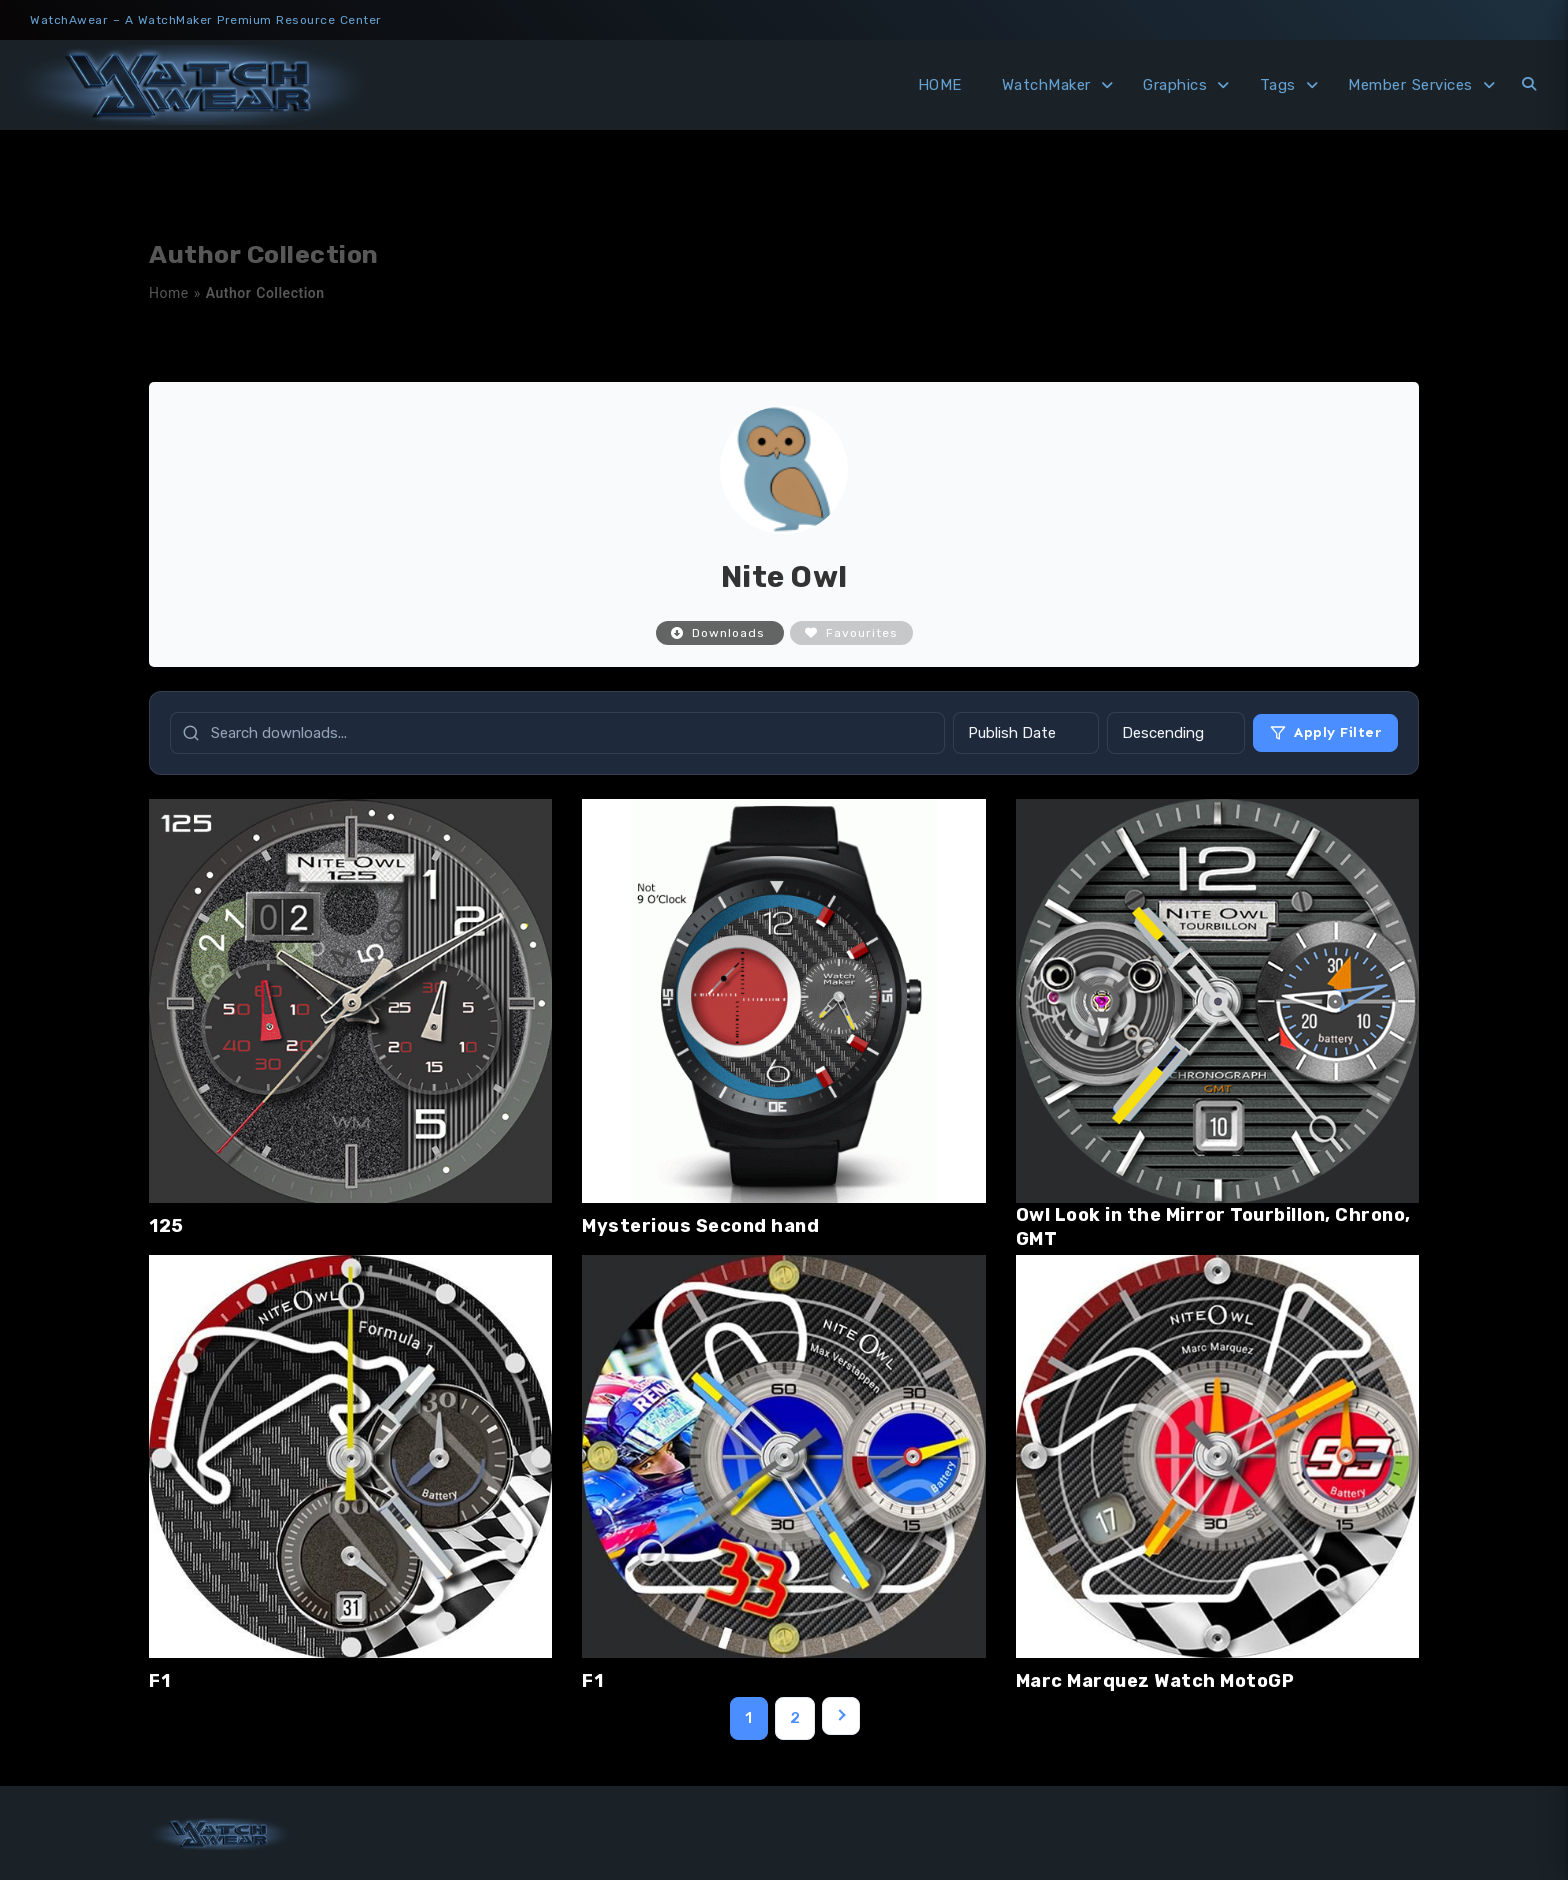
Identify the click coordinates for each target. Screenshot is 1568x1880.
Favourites (851, 633)
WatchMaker (1046, 85)
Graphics (1175, 85)
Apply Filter (1325, 732)
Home (169, 293)
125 (166, 1226)
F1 (159, 1681)
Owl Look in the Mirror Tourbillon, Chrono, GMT (1213, 1227)
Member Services (1410, 85)
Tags (1278, 85)
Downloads (720, 633)
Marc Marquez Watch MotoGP (1155, 1681)
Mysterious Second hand (700, 1226)
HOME (940, 85)
